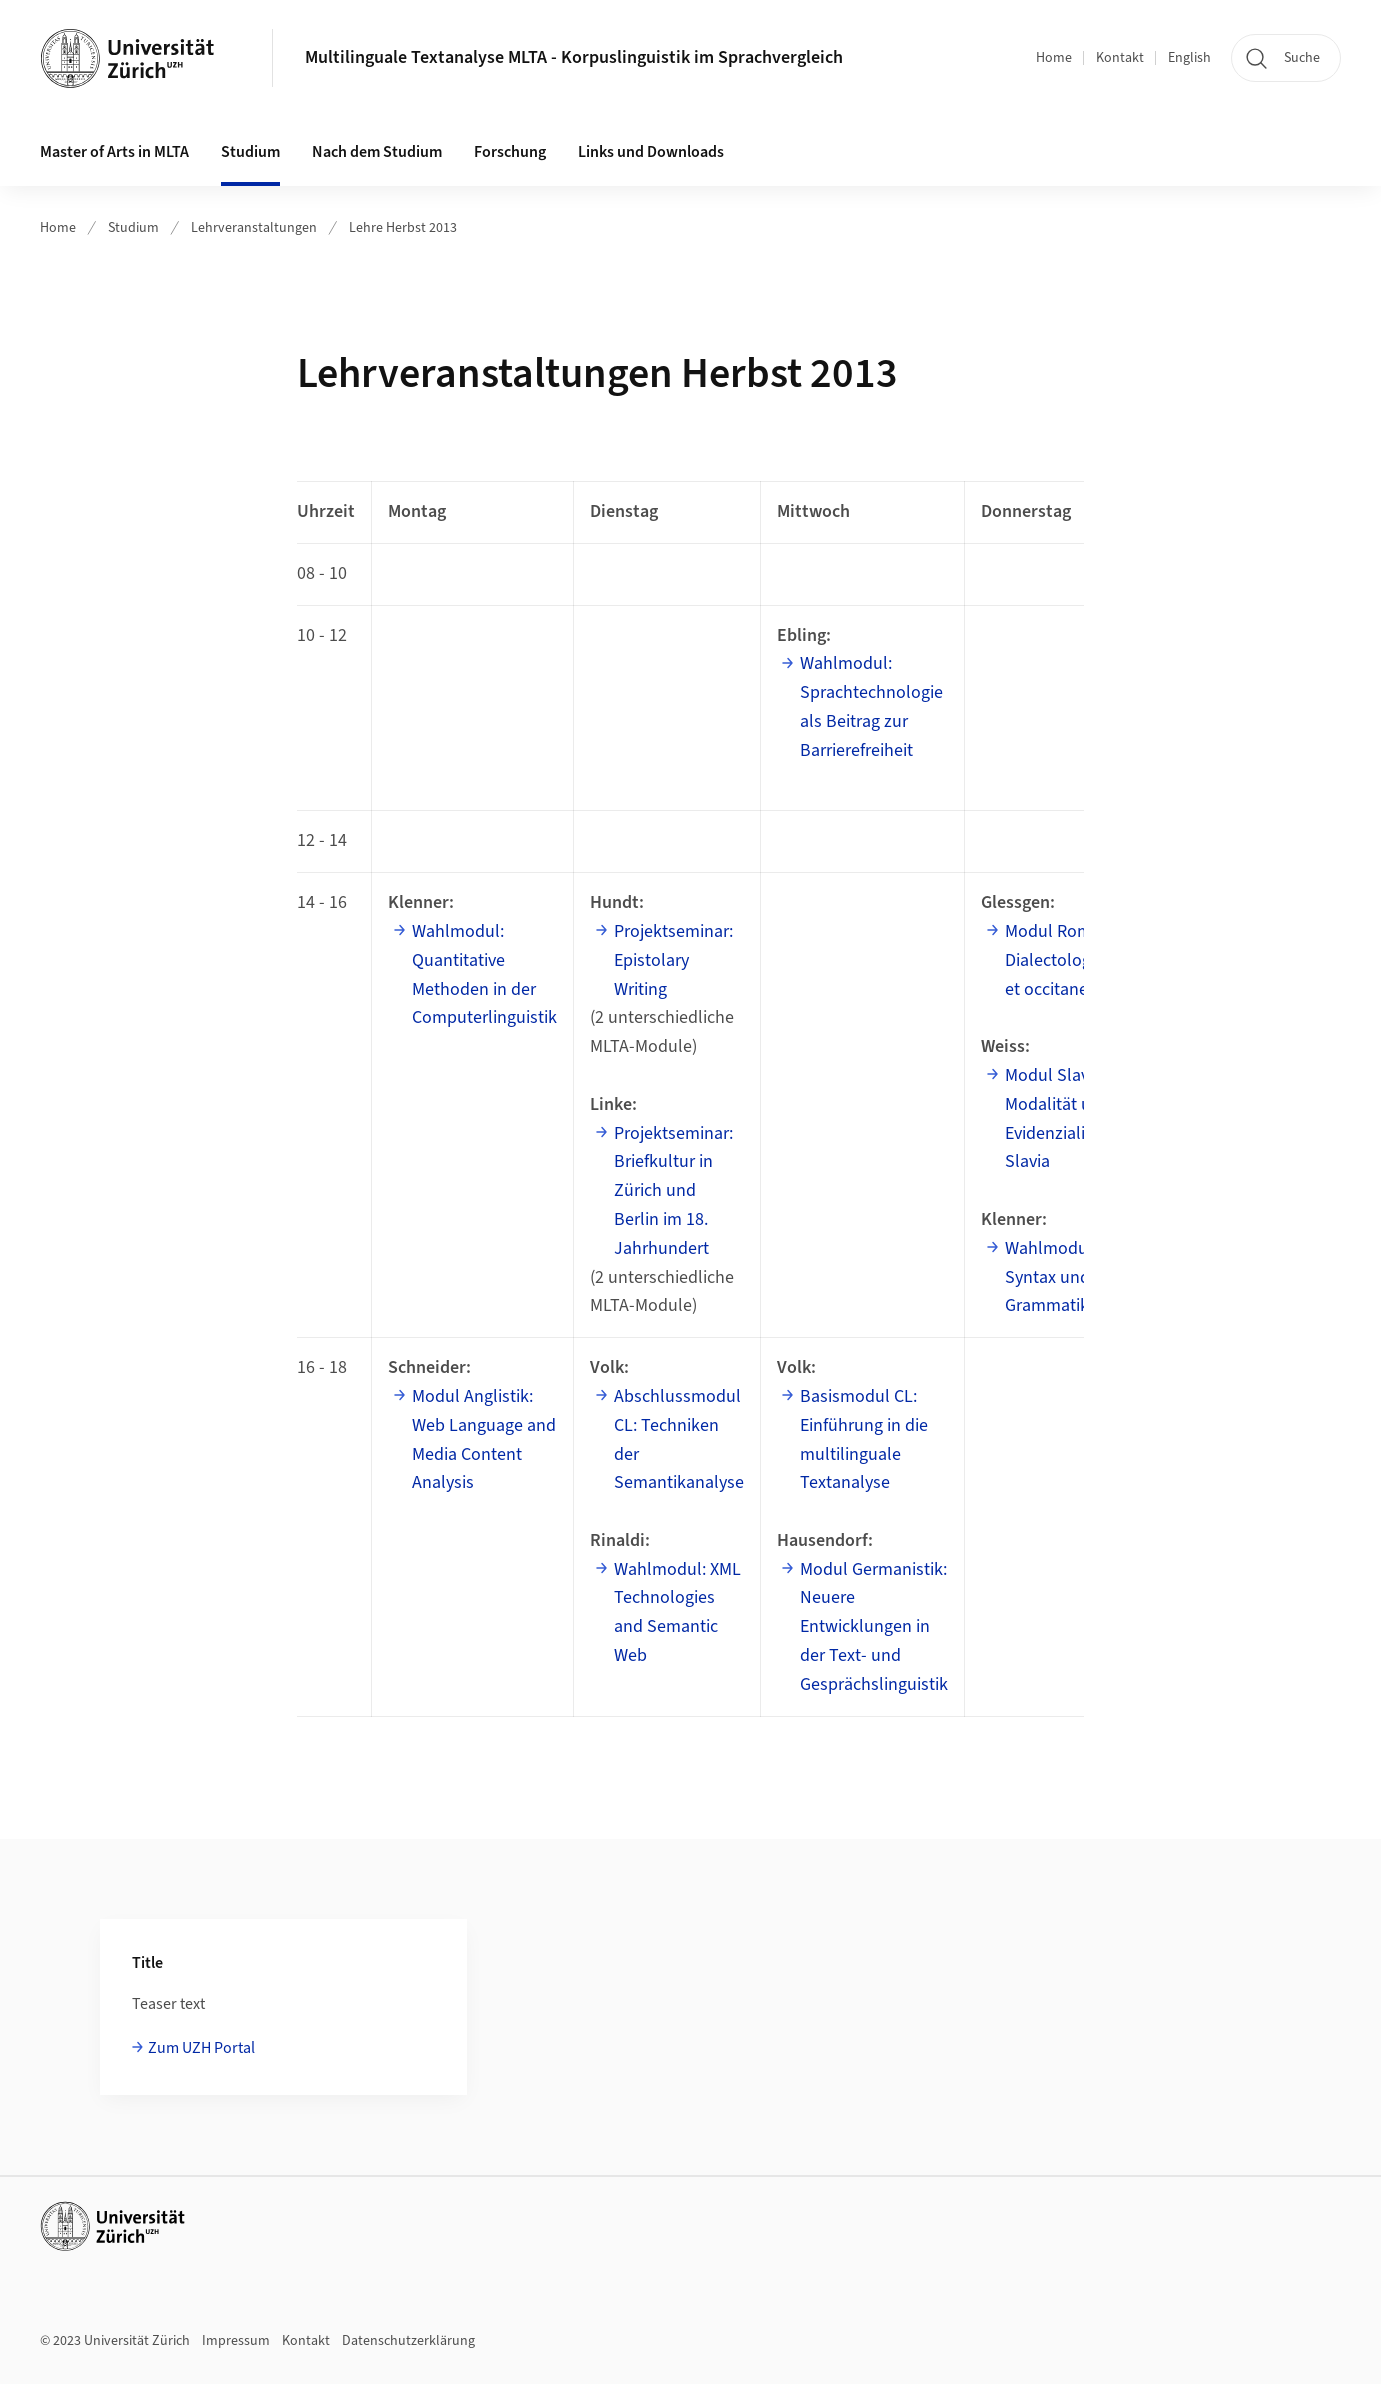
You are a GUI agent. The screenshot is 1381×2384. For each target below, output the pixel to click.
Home (1054, 58)
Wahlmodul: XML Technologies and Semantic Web (677, 1612)
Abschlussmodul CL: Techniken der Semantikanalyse (679, 1439)
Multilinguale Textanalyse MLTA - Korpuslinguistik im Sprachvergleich (574, 57)
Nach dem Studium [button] (377, 152)
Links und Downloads (651, 152)
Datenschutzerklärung (408, 2341)
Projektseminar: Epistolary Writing (673, 960)
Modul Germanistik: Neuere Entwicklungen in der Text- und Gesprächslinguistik (874, 1627)
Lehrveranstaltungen (254, 228)
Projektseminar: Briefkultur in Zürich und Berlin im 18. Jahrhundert (673, 1191)
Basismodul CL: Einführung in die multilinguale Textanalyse (864, 1439)
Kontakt (1120, 58)
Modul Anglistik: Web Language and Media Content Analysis (484, 1439)
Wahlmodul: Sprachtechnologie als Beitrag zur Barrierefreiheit (871, 706)
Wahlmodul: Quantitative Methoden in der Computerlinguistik (484, 974)
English (1189, 58)
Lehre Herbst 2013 (403, 228)
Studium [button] (250, 152)
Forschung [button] (510, 152)
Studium (133, 228)
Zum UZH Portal (201, 2048)
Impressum (236, 2341)
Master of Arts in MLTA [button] (114, 152)
